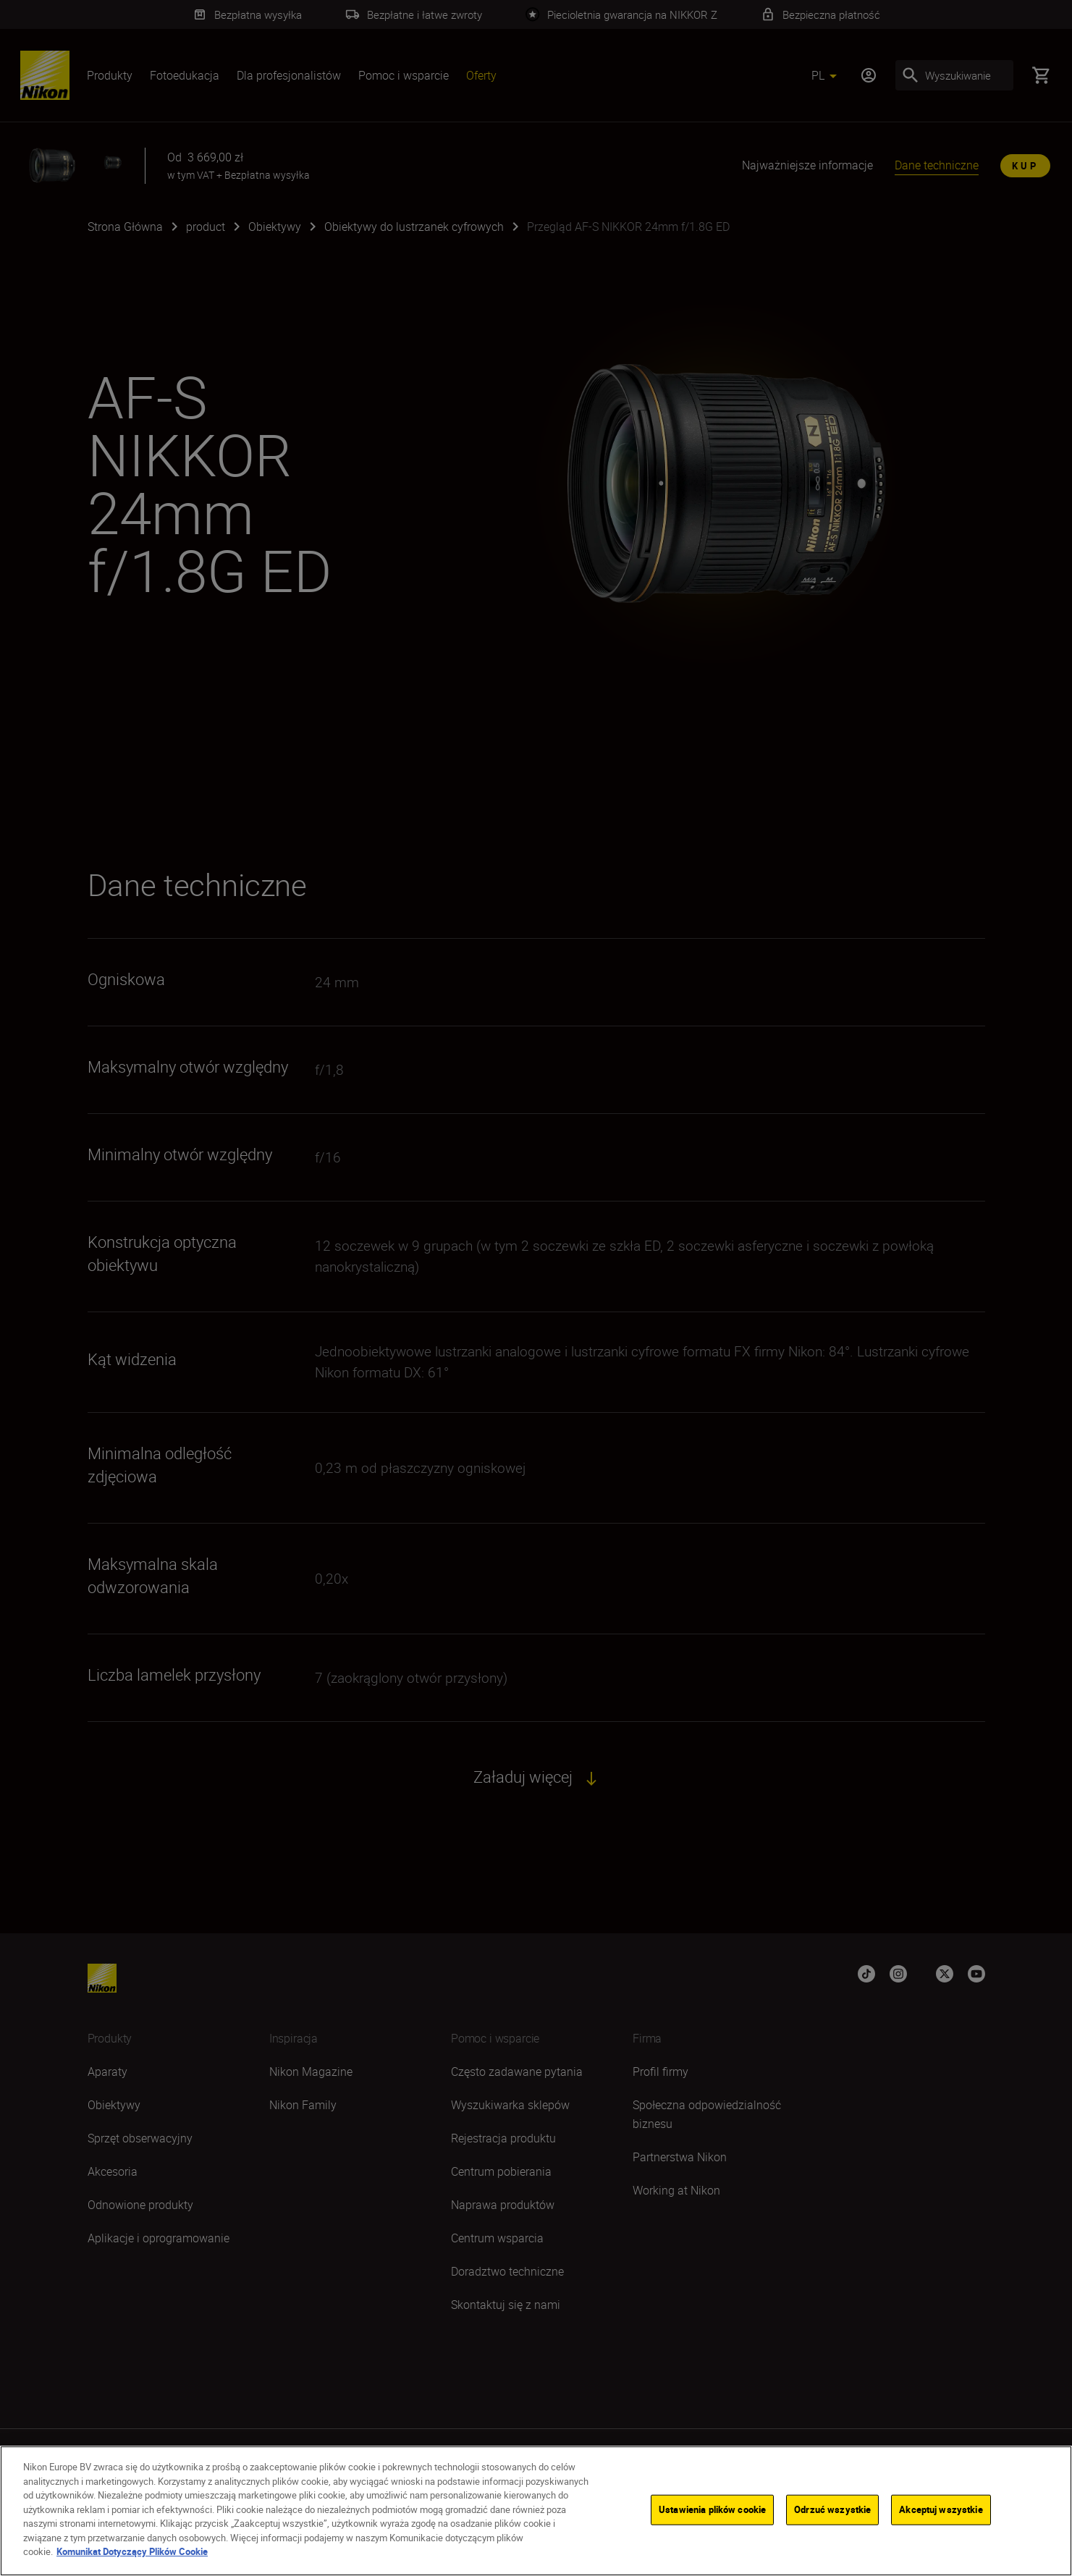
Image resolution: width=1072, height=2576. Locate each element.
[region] (536, 2511)
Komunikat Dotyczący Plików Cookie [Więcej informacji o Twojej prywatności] (132, 2551)
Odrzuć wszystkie (832, 2509)
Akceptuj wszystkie (940, 2509)
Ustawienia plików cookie (712, 2509)
